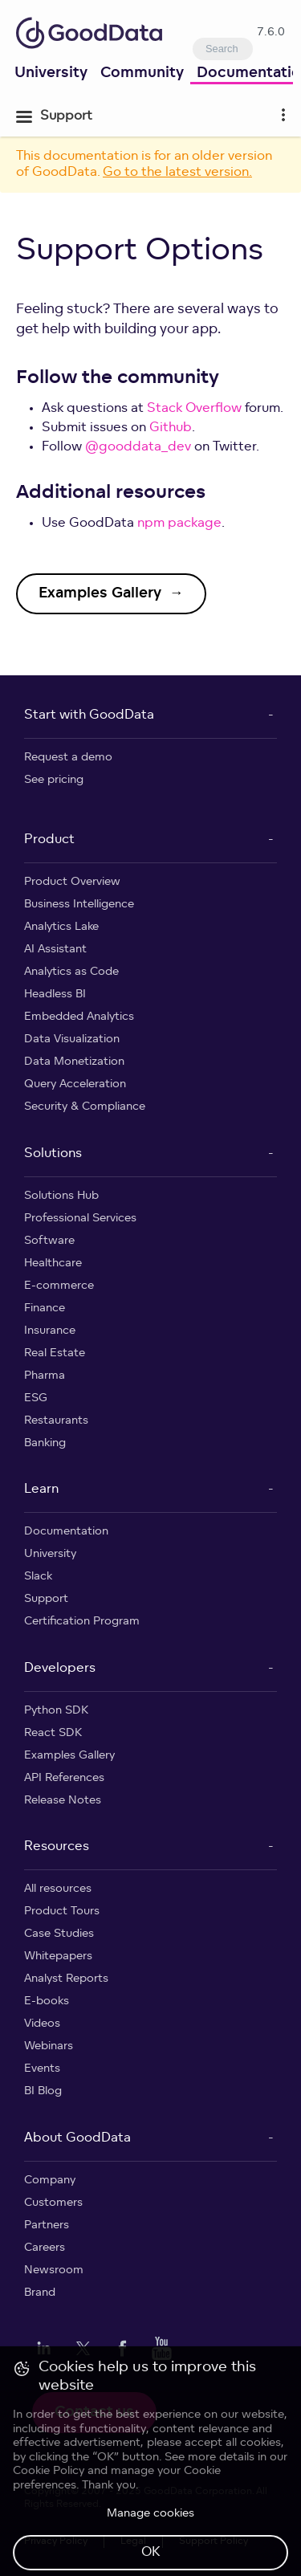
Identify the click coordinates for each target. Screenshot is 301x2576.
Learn (41, 1489)
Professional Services (80, 1219)
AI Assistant (55, 950)
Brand (39, 2293)
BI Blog (43, 2091)
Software (49, 1241)
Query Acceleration (75, 1084)
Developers (60, 1668)
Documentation (66, 1532)
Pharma (44, 1376)
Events (42, 2069)
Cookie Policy (48, 2543)
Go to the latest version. (177, 172)
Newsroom (53, 2270)
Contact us (94, 2412)
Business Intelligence (79, 905)
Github (170, 428)
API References (64, 1778)
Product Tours (62, 1912)
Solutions (53, 1153)
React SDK (53, 1733)
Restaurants (56, 1421)
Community (142, 73)
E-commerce (59, 1286)
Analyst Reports (66, 1979)
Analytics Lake (61, 927)
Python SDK (56, 1711)
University (50, 73)
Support (46, 1599)
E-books (46, 2001)
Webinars (48, 2046)
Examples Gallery (69, 1756)
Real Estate (54, 1353)
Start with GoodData (89, 715)
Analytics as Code (71, 972)
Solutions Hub (61, 1196)
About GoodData (77, 2138)
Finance (44, 1308)
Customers (53, 2203)
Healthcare (53, 1263)
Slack (38, 1577)
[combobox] (223, 49)
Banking (45, 1443)
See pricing (53, 780)
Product (49, 840)
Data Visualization (72, 1039)
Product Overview (72, 882)
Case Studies (59, 1934)
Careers (44, 2248)
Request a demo (68, 758)
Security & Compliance (84, 1107)
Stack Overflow (194, 408)
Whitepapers (58, 1956)
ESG (35, 1398)
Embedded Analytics (79, 1017)
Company (49, 2181)
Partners (46, 2225)
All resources (58, 1889)
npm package (179, 523)
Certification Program (82, 1622)
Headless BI (55, 994)
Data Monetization (74, 1062)
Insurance (49, 1331)
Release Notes (62, 1801)
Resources (56, 1846)
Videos (42, 2024)
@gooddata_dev (138, 447)
